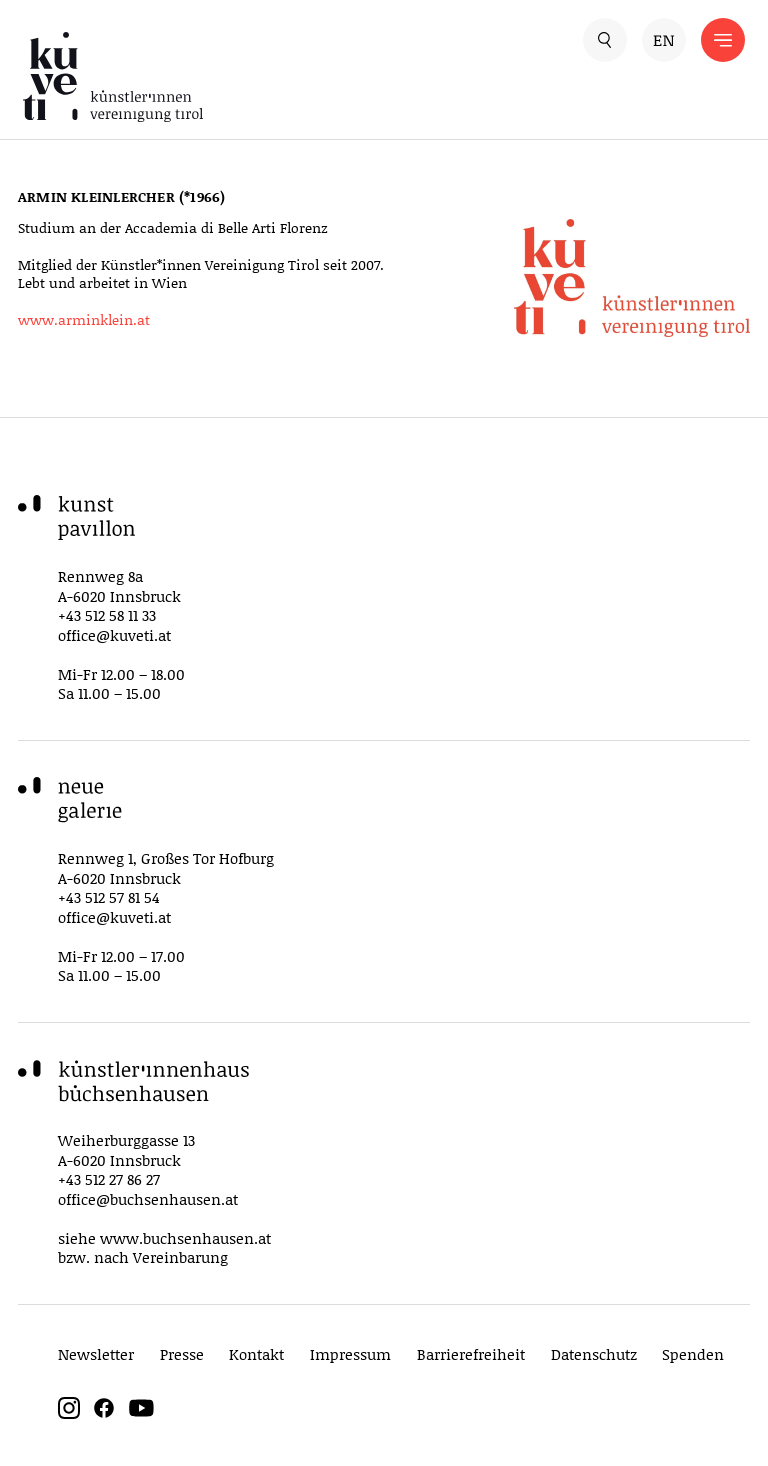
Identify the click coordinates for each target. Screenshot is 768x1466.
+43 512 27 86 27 (109, 1179)
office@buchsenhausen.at (148, 1199)
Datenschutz (594, 1354)
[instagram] (69, 1413)
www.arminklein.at (84, 319)
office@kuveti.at (114, 635)
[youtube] (141, 1413)
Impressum (350, 1354)
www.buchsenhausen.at (185, 1238)
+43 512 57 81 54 (109, 897)
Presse (182, 1354)
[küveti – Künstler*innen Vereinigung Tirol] (203, 77)
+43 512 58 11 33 (107, 615)
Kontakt (256, 1354)
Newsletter (96, 1354)
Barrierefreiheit (471, 1354)
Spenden (693, 1354)
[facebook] (104, 1413)
